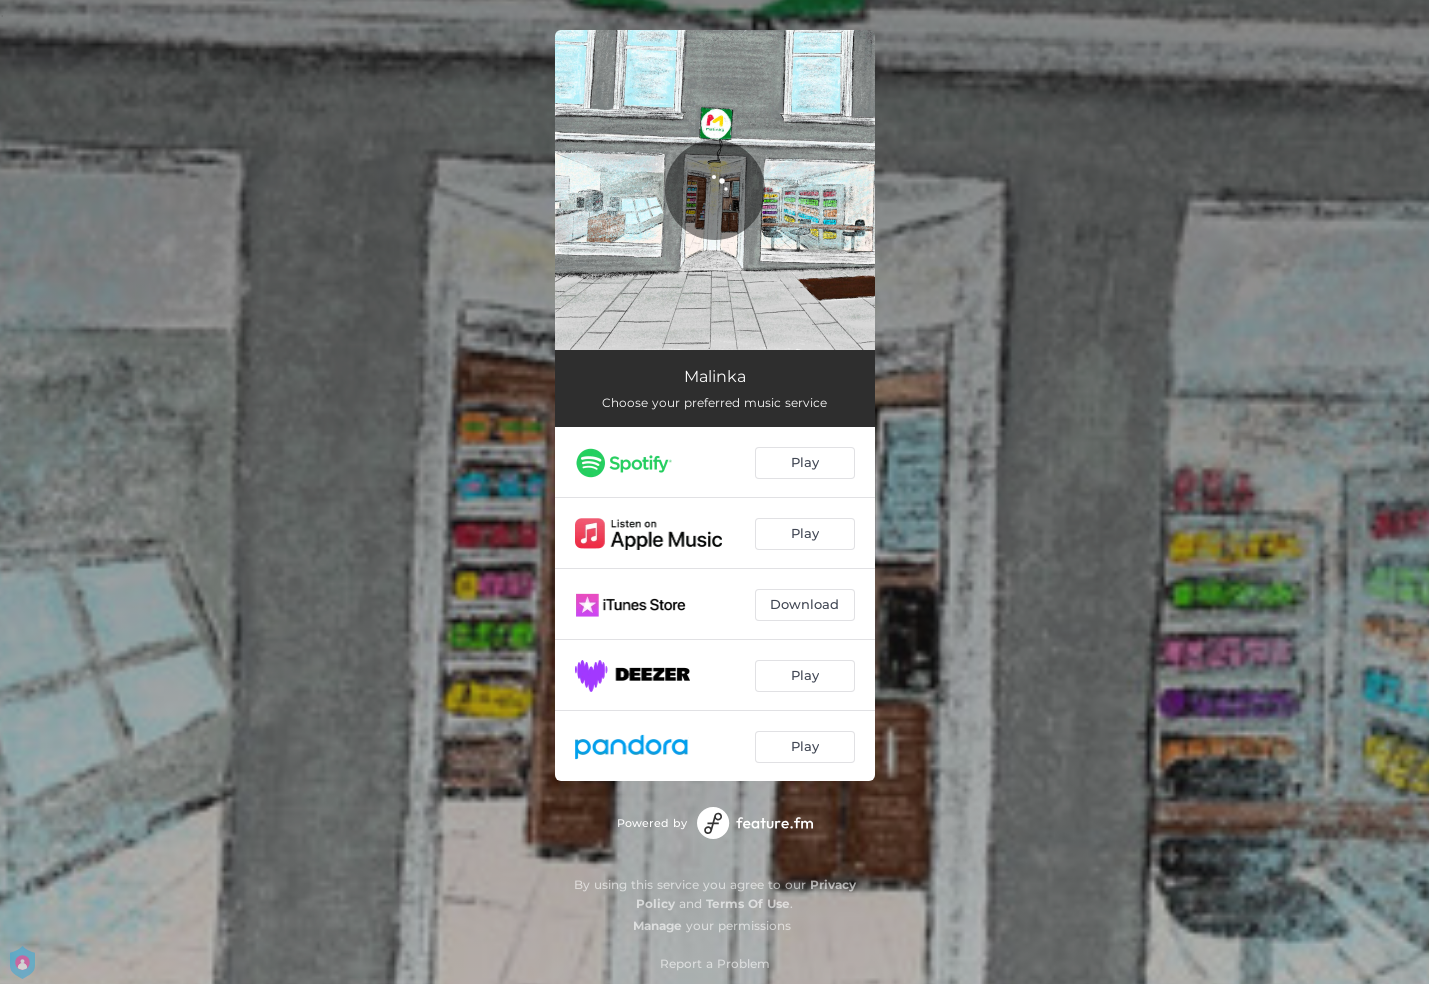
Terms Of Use (748, 903)
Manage (657, 925)
